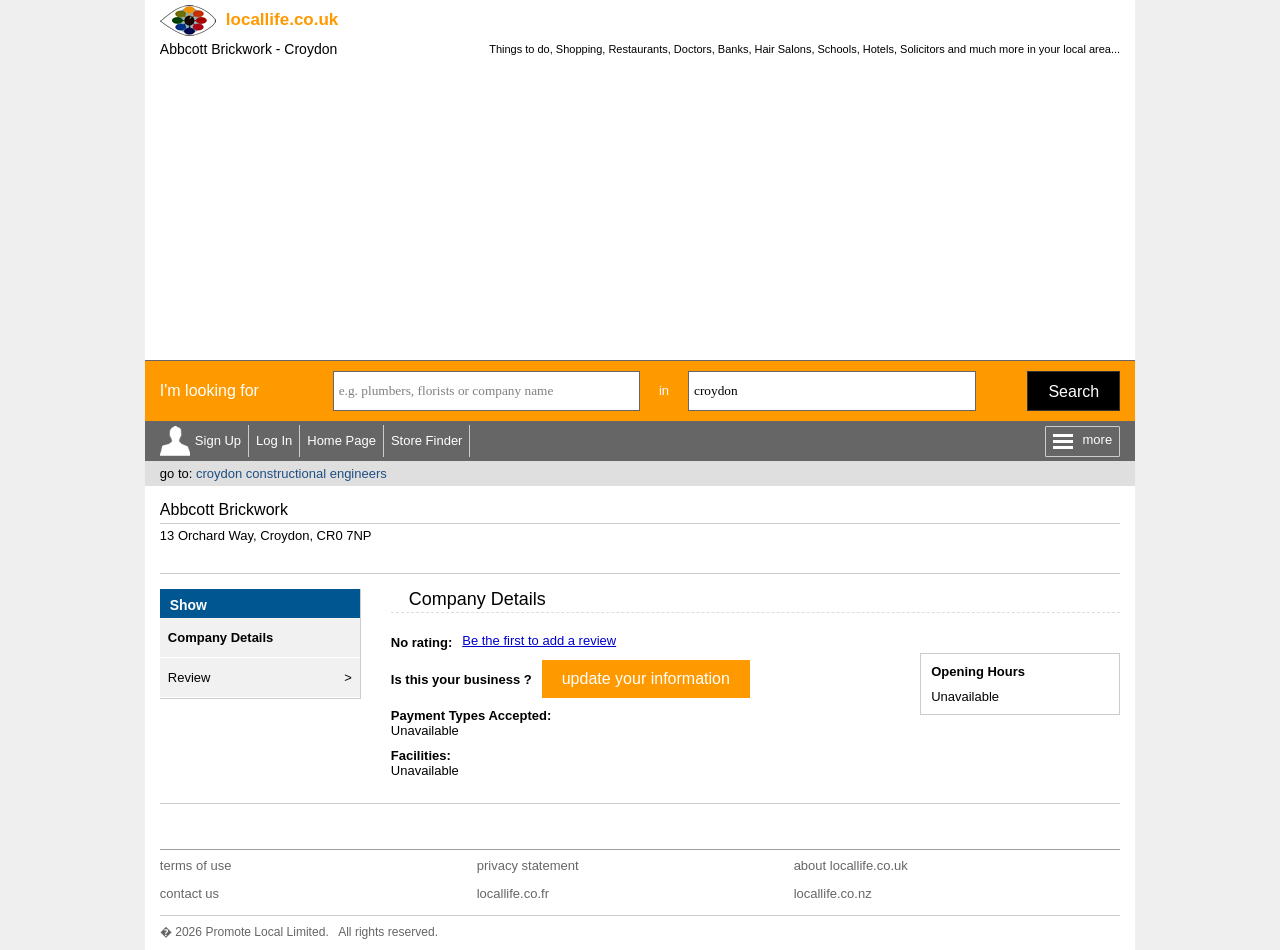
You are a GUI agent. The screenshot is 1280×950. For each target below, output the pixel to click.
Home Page (341, 440)
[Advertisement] (640, 210)
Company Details (220, 637)
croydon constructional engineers (291, 473)
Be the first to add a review (539, 640)
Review (189, 677)
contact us (189, 893)
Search (1073, 391)
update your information (646, 678)
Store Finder (427, 440)
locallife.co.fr (513, 893)
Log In (274, 440)
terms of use (196, 865)
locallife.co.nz (833, 893)
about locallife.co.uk (851, 865)
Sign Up (218, 440)
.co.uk (282, 19)
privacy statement (528, 865)
